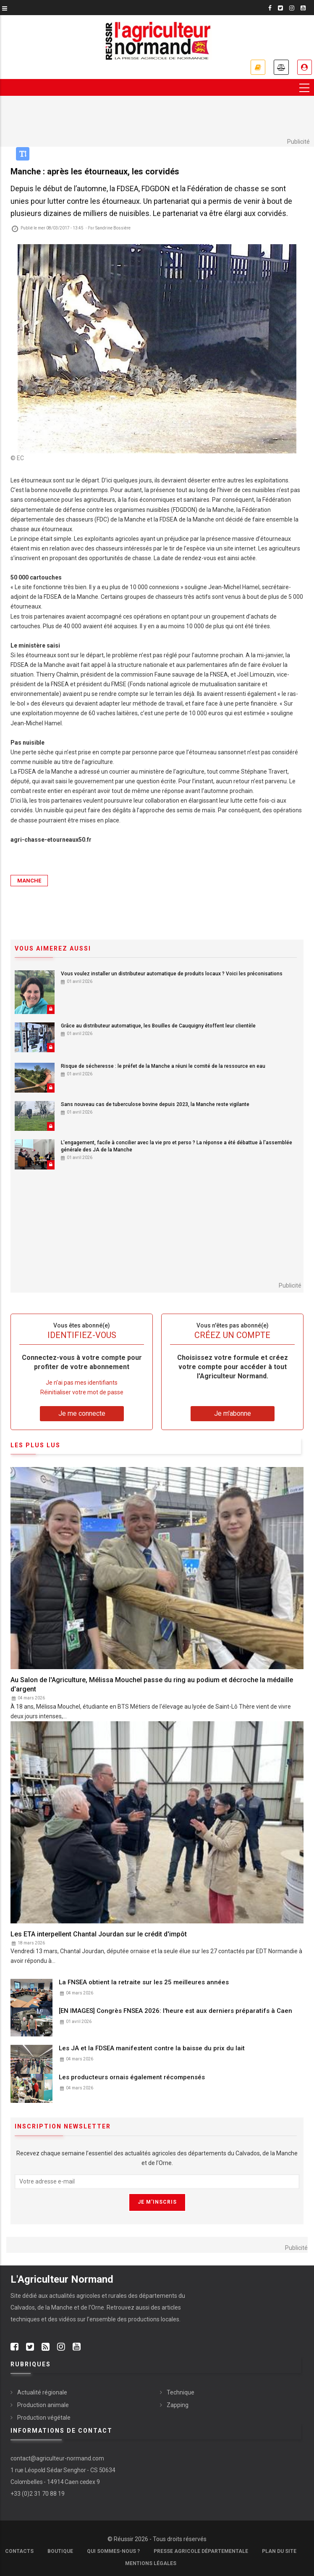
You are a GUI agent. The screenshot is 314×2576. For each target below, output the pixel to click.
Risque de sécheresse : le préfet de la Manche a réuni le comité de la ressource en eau (163, 1066)
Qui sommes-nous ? (113, 2552)
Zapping (177, 2405)
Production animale (43, 2405)
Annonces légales (280, 67)
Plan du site (279, 2552)
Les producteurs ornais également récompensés (132, 2077)
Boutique (60, 2552)
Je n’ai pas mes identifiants (82, 1383)
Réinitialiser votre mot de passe (81, 1392)
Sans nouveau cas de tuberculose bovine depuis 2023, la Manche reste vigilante (155, 1105)
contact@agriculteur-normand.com (57, 2458)
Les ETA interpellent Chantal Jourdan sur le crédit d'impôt (98, 1934)
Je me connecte (304, 67)
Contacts (19, 2552)
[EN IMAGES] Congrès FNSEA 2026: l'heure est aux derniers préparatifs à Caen (175, 2011)
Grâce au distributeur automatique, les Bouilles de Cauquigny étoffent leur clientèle (158, 1026)
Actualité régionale (42, 2392)
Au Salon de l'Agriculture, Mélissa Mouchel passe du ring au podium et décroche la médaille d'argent (151, 1685)
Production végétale (44, 2418)
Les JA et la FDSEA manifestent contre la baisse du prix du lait (152, 2048)
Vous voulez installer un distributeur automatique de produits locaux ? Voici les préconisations (172, 974)
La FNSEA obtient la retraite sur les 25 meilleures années (144, 1982)
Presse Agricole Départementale (201, 2552)
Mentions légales (150, 2564)
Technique (180, 2392)
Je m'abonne (257, 67)
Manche (29, 880)
